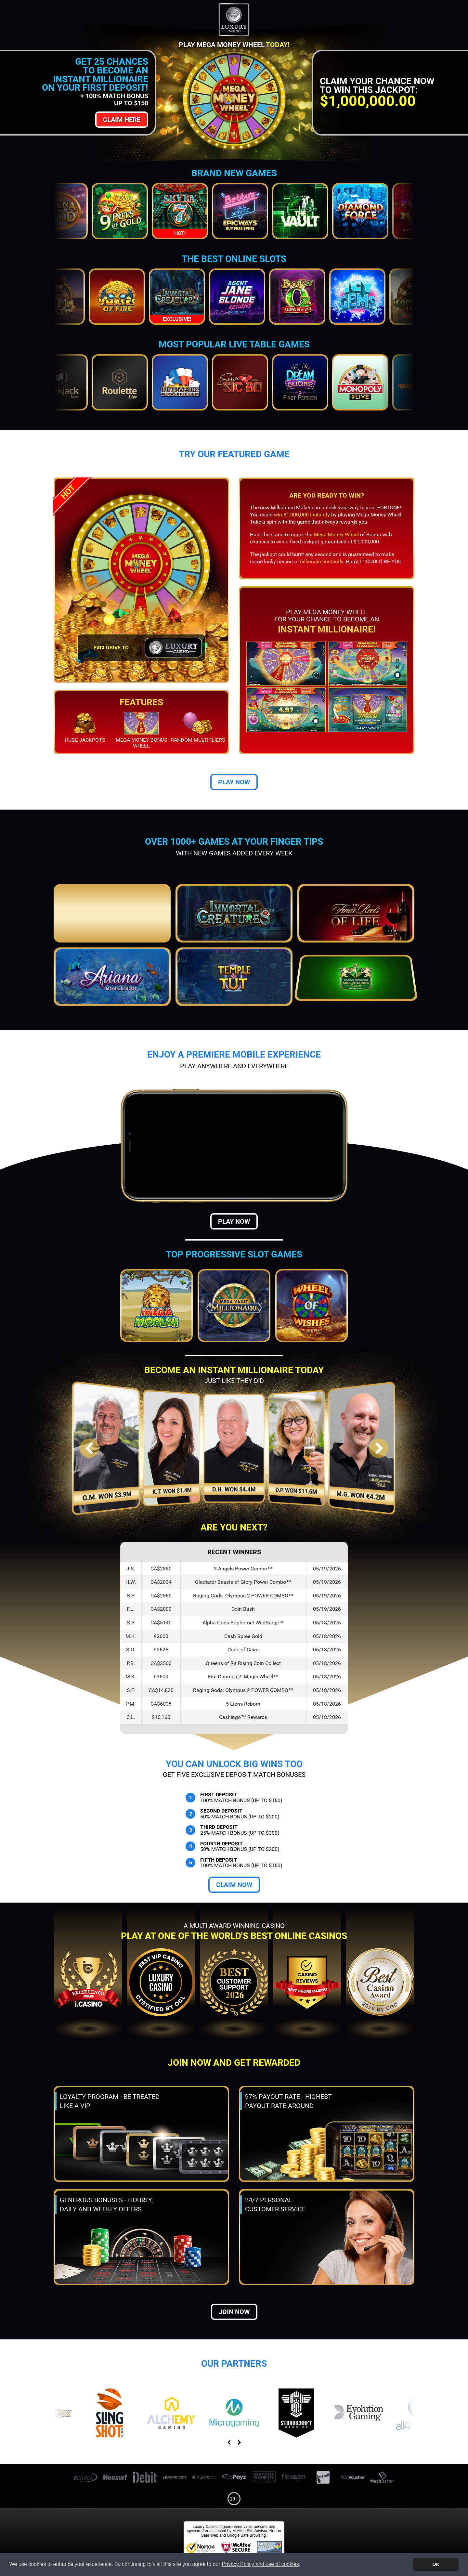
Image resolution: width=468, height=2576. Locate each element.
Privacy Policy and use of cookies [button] (260, 2564)
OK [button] (435, 2564)
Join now (234, 2312)
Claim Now (234, 1885)
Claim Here (121, 120)
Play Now (234, 782)
